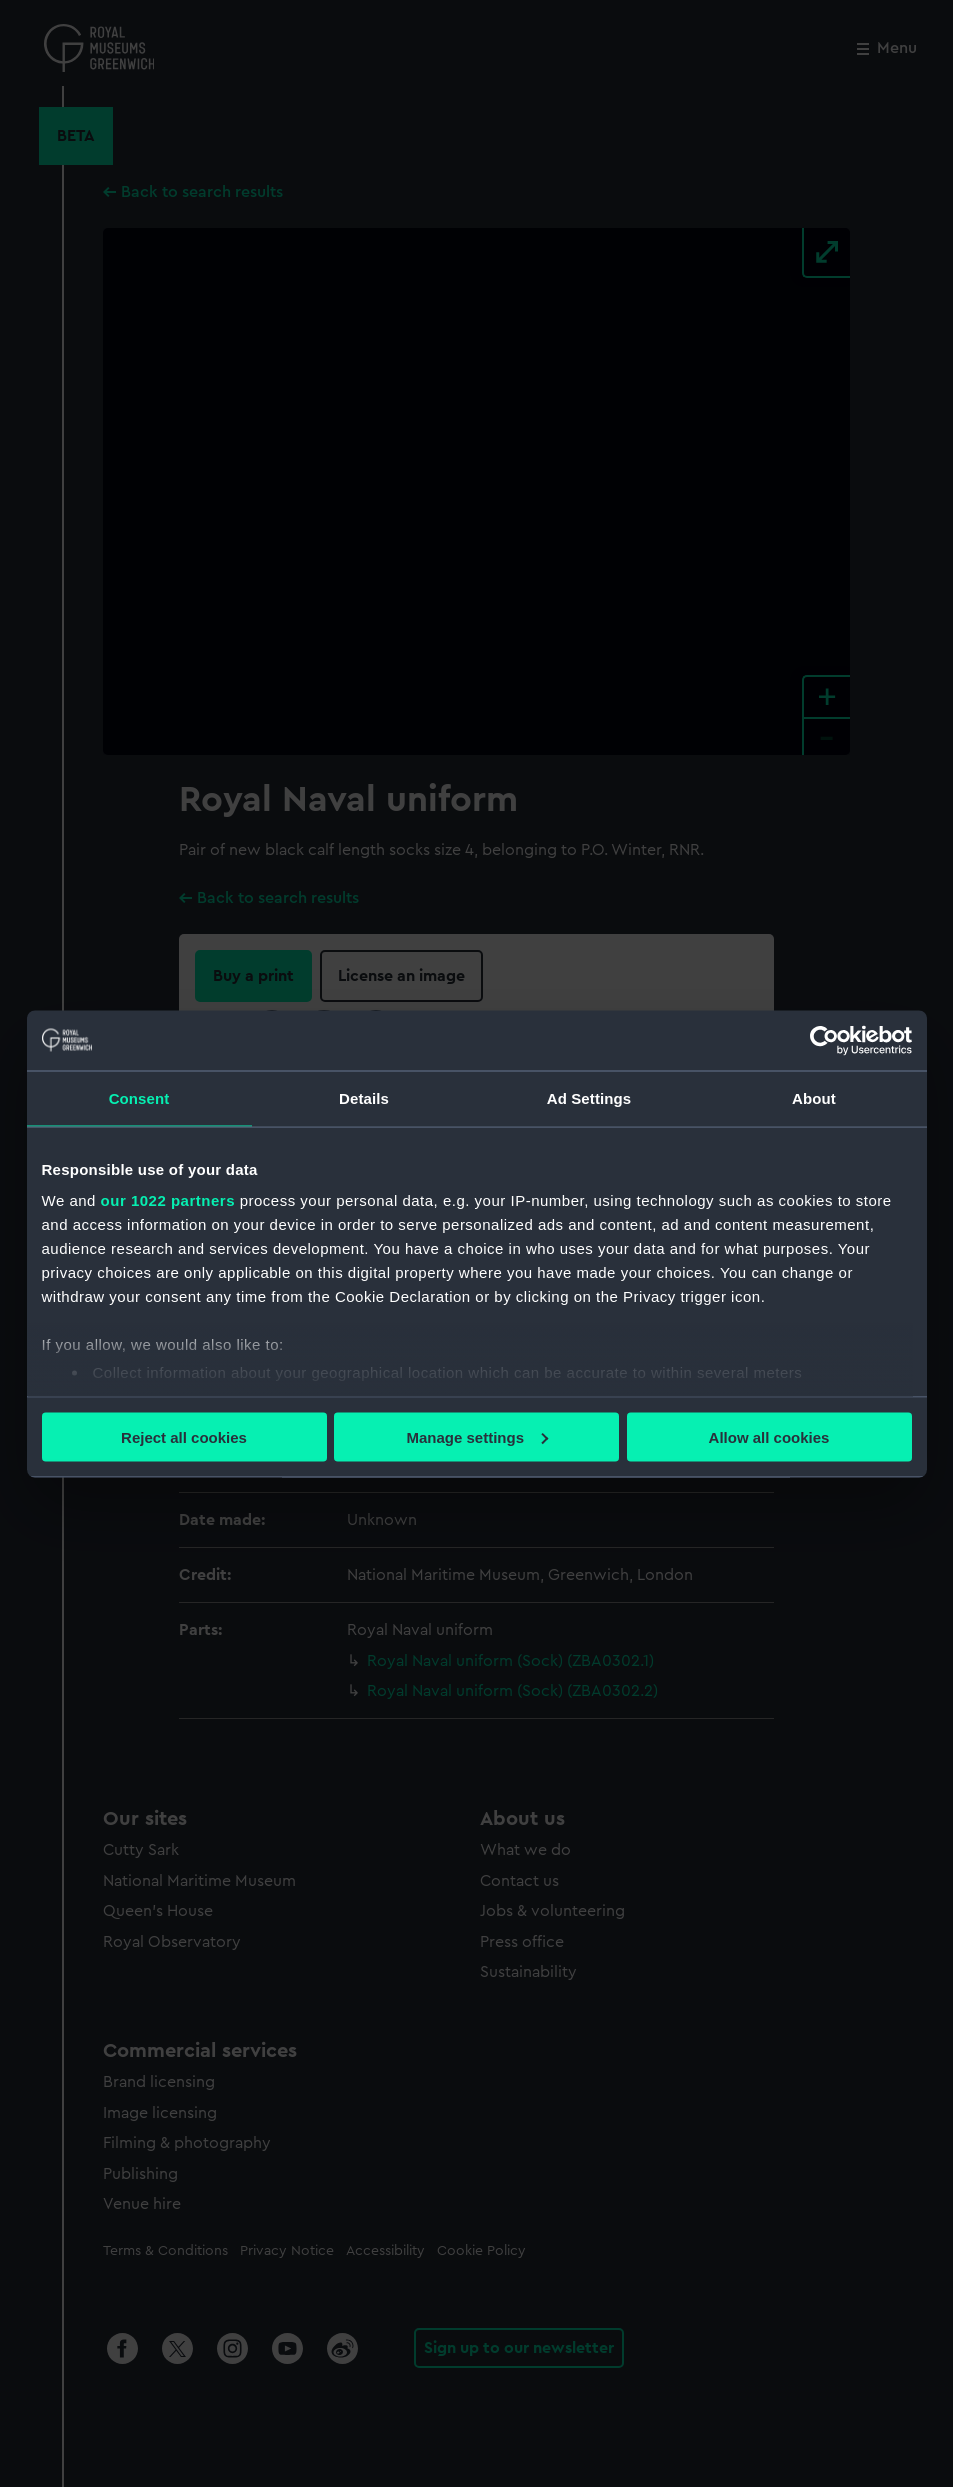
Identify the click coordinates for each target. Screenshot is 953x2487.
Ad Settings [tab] (589, 1097)
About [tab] (814, 1097)
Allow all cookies (769, 1436)
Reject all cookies (184, 1436)
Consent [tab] (139, 1097)
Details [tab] (364, 1097)
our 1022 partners (168, 1200)
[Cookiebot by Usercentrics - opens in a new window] (824, 1040)
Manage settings (477, 1436)
